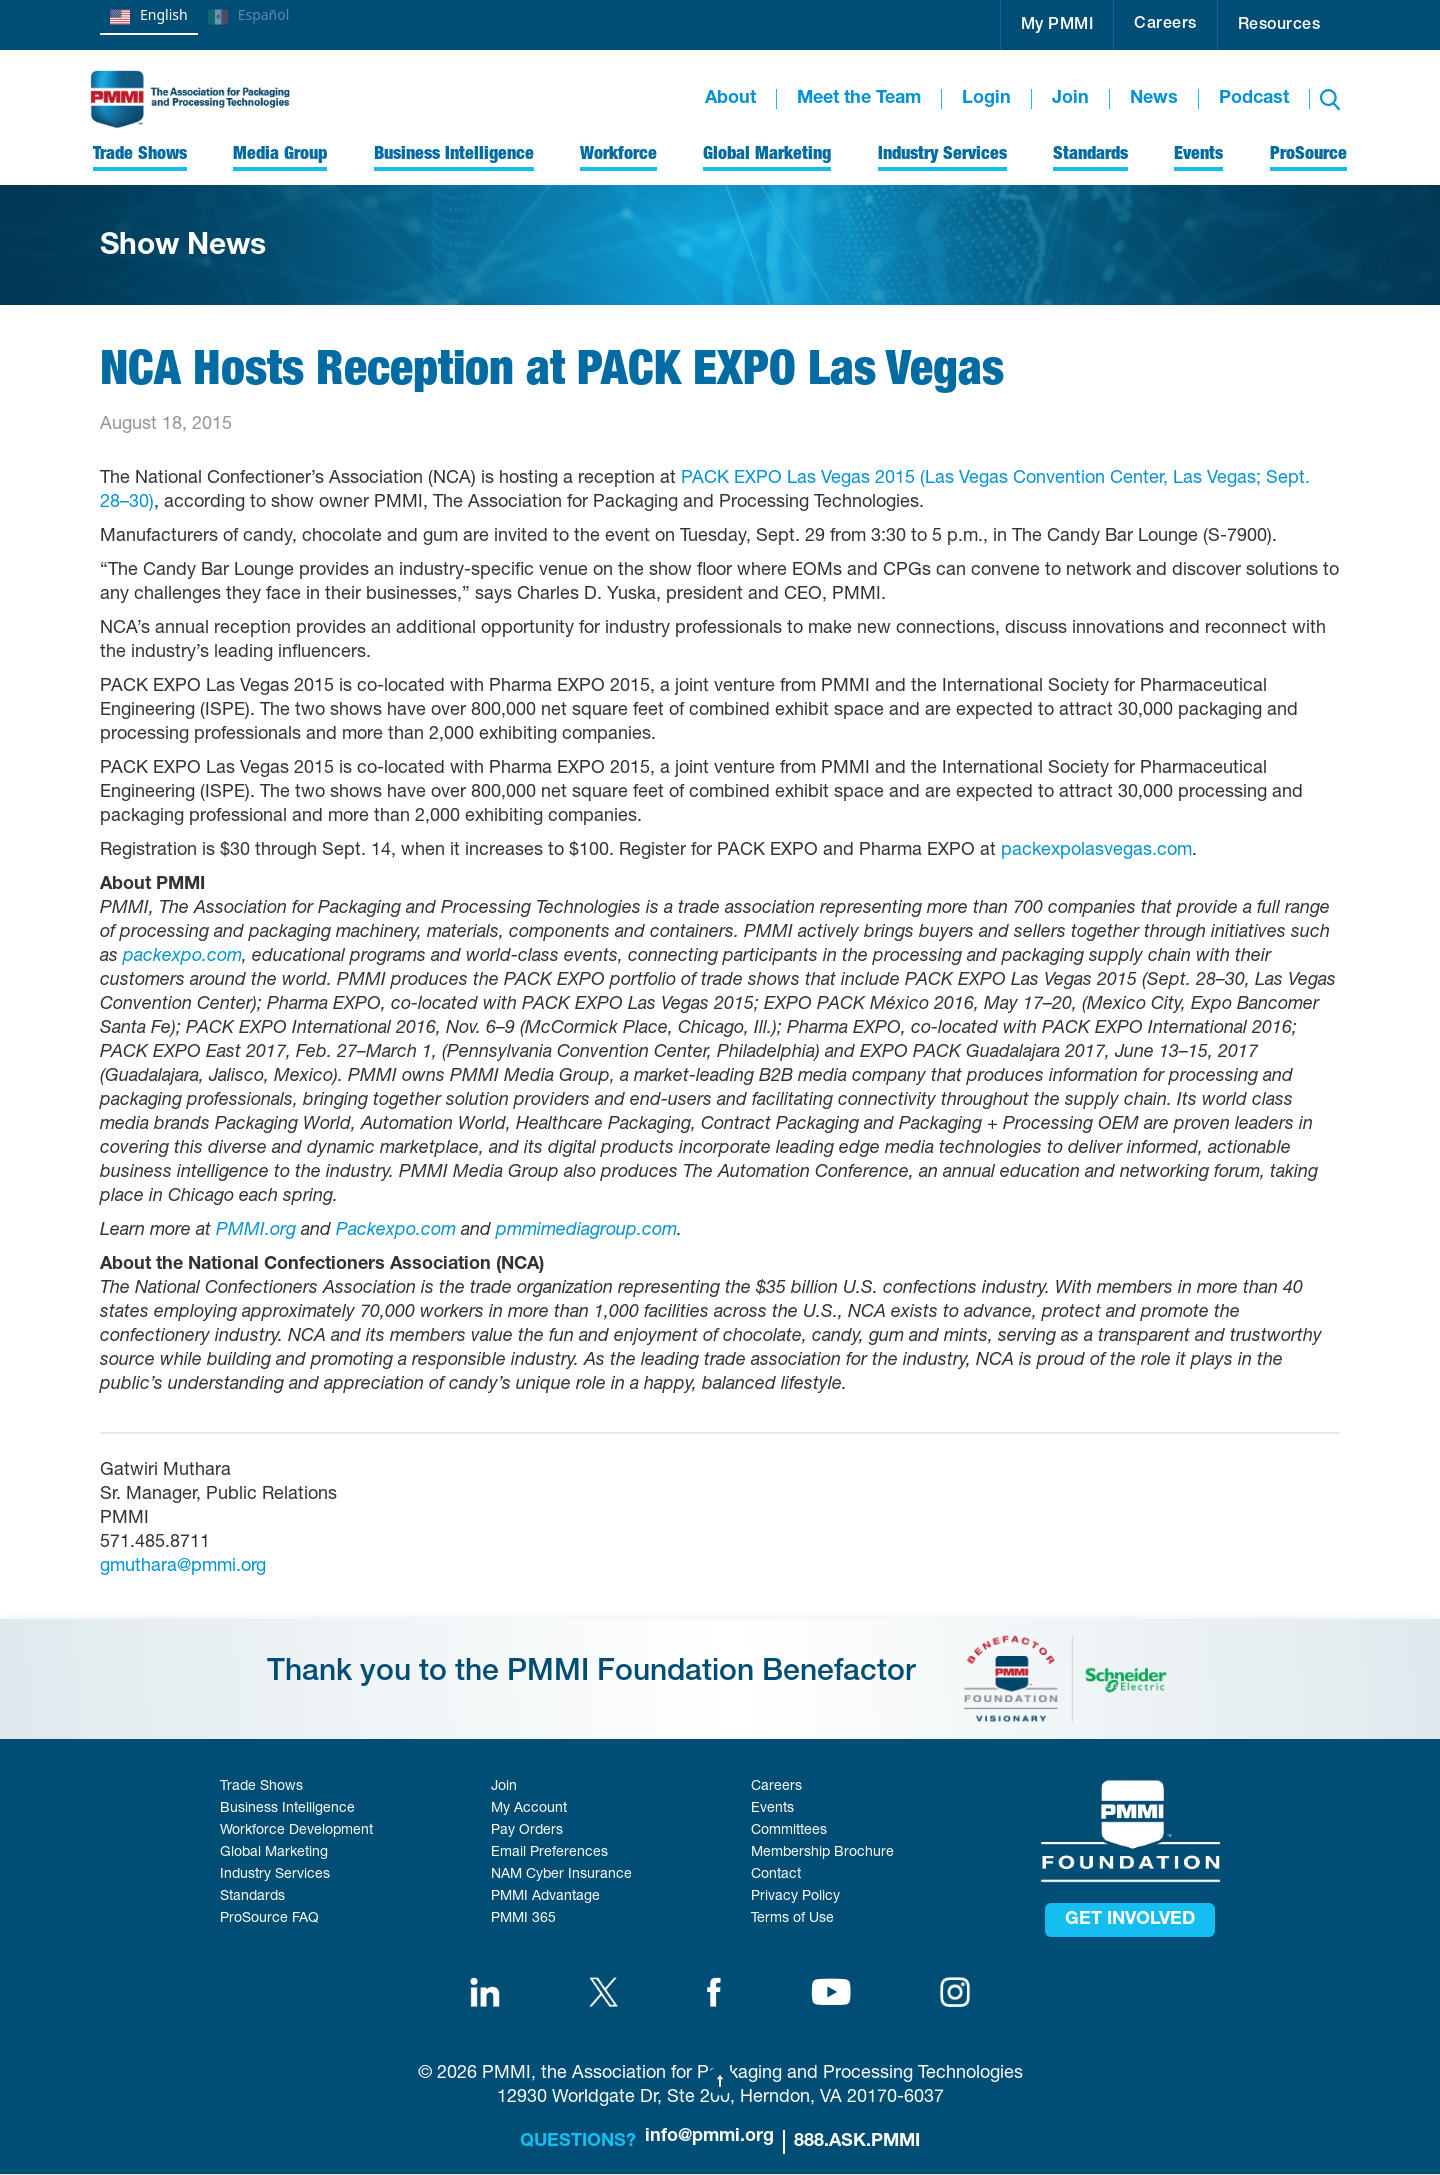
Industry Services (275, 1875)
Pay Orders (527, 1831)
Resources (1279, 26)
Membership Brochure (822, 1853)
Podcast (1254, 99)
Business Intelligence (287, 1809)
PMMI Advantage (545, 1897)
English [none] (149, 17)
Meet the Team (859, 99)
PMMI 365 (523, 1919)
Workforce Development (296, 1831)
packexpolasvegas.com (1096, 851)
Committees (789, 1831)
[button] (1057, 25)
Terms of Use (792, 1919)
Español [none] (249, 17)
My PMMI (1057, 26)
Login (986, 99)
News (1154, 99)
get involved (1130, 1920)
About (730, 99)
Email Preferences (549, 1853)
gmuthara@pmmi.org (183, 1567)
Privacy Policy (795, 1897)
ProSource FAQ (269, 1919)
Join (1070, 99)
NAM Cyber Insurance (561, 1875)
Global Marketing (274, 1853)
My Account (529, 1809)
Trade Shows (261, 1787)
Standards (252, 1897)
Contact (776, 1875)
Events (772, 1809)
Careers (1165, 25)
